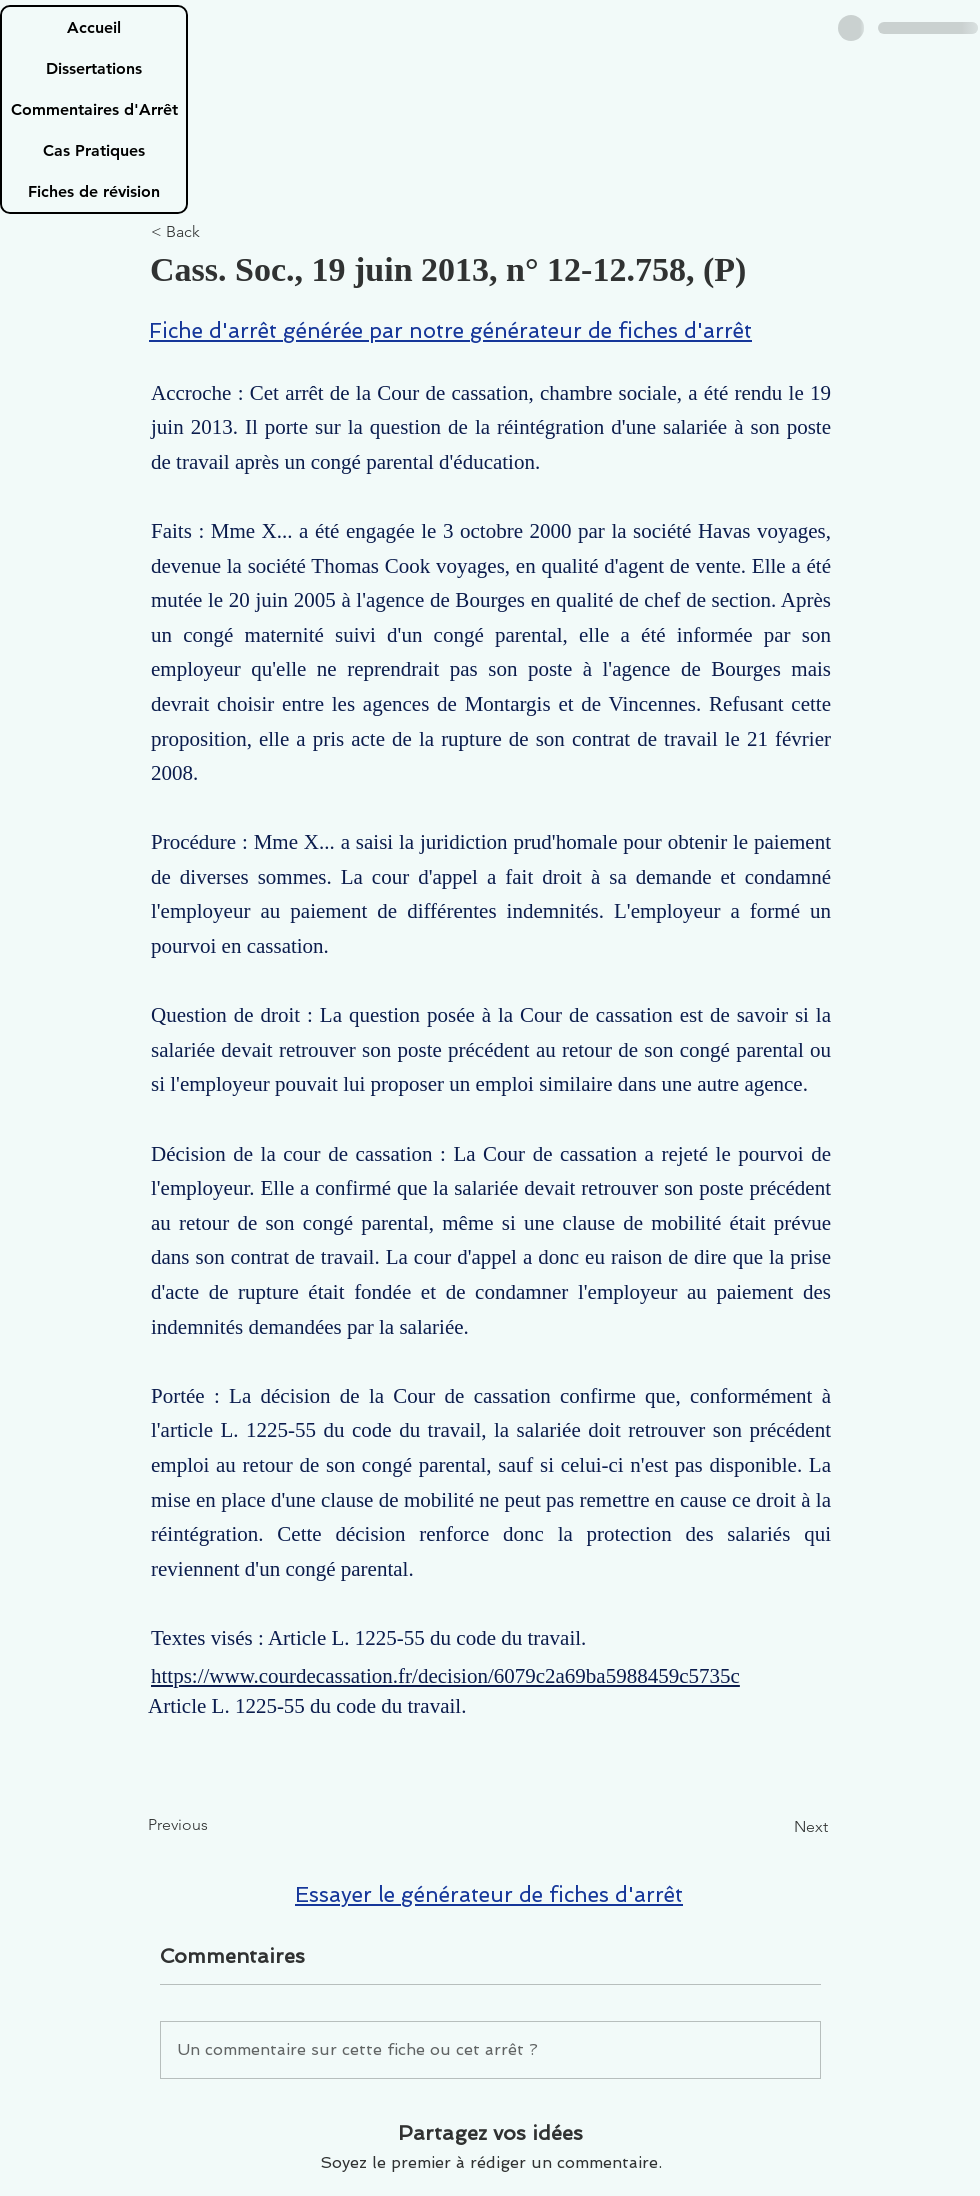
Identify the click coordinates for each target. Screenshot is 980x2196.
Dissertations (94, 68)
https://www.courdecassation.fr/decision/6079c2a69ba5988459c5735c (445, 1676)
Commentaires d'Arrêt (94, 109)
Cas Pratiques (94, 150)
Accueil (94, 27)
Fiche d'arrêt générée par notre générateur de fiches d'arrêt (450, 330)
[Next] (778, 1827)
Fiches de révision (94, 191)
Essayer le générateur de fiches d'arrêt (489, 1894)
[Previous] (214, 1825)
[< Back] (217, 232)
